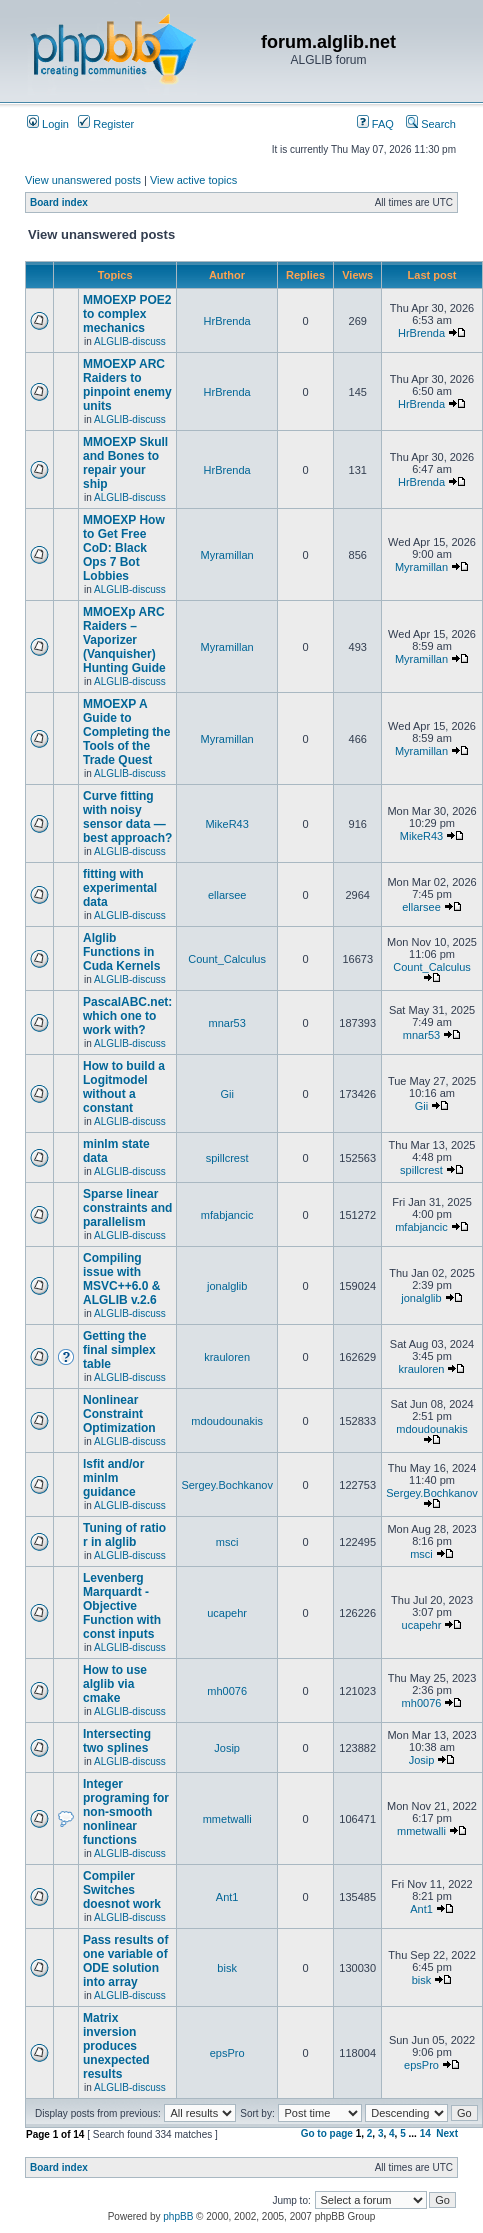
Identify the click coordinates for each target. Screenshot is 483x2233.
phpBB (178, 2216)
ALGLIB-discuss (130, 341)
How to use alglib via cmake (115, 1684)
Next (447, 2133)
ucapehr (227, 1613)
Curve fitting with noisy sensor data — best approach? (127, 817)
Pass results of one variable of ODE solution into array (125, 1961)
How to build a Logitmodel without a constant (124, 1087)
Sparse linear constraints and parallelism (127, 1208)
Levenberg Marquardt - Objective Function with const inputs (122, 1606)
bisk (227, 1968)
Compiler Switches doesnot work (122, 1890)
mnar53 (226, 1023)
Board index (59, 202)
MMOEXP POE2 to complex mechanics (127, 314)
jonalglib (227, 1286)
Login (48, 124)
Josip (227, 1748)
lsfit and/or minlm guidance (113, 1478)
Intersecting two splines (117, 1741)
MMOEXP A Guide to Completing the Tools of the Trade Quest (126, 732)
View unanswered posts (83, 180)
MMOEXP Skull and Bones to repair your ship (125, 463)
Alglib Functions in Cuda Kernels (121, 952)
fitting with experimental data (120, 888)
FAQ (375, 124)
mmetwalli (227, 1819)
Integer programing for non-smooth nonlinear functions (126, 1812)
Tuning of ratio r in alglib (124, 1535)
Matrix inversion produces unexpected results (116, 2046)
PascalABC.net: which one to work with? (127, 1016)
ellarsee (227, 895)
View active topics (193, 180)
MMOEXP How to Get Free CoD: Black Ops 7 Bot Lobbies (124, 548)
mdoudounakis (227, 1421)
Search (431, 124)
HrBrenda (227, 321)
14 (425, 2133)
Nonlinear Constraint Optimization (119, 1414)
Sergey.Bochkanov (227, 1485)
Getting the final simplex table (119, 1350)
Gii (226, 1094)
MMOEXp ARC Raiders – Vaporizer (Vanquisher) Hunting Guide (124, 640)
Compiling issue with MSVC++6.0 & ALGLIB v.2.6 (121, 1279)
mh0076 (227, 1691)
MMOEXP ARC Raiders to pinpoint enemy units (127, 385)
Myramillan (227, 555)
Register (106, 124)
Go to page (327, 2133)
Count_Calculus (227, 959)
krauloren (227, 1357)
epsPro (227, 2053)
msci (227, 1542)
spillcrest (227, 1158)
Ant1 (227, 1897)
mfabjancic (227, 1215)
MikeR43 (226, 824)
